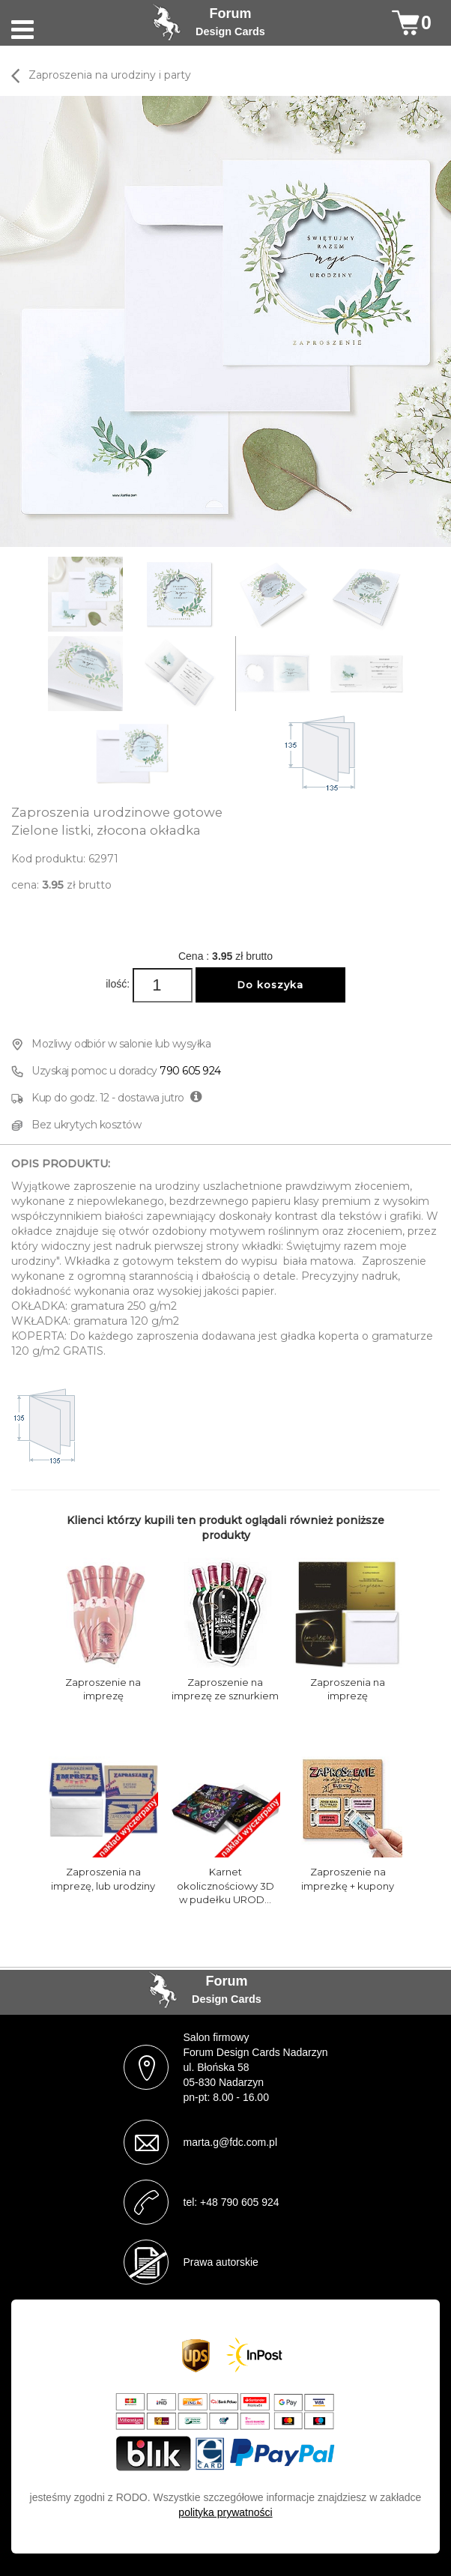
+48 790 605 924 (239, 2202)
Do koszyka (270, 985)
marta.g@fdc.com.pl (230, 2142)
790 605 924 (190, 1070)
